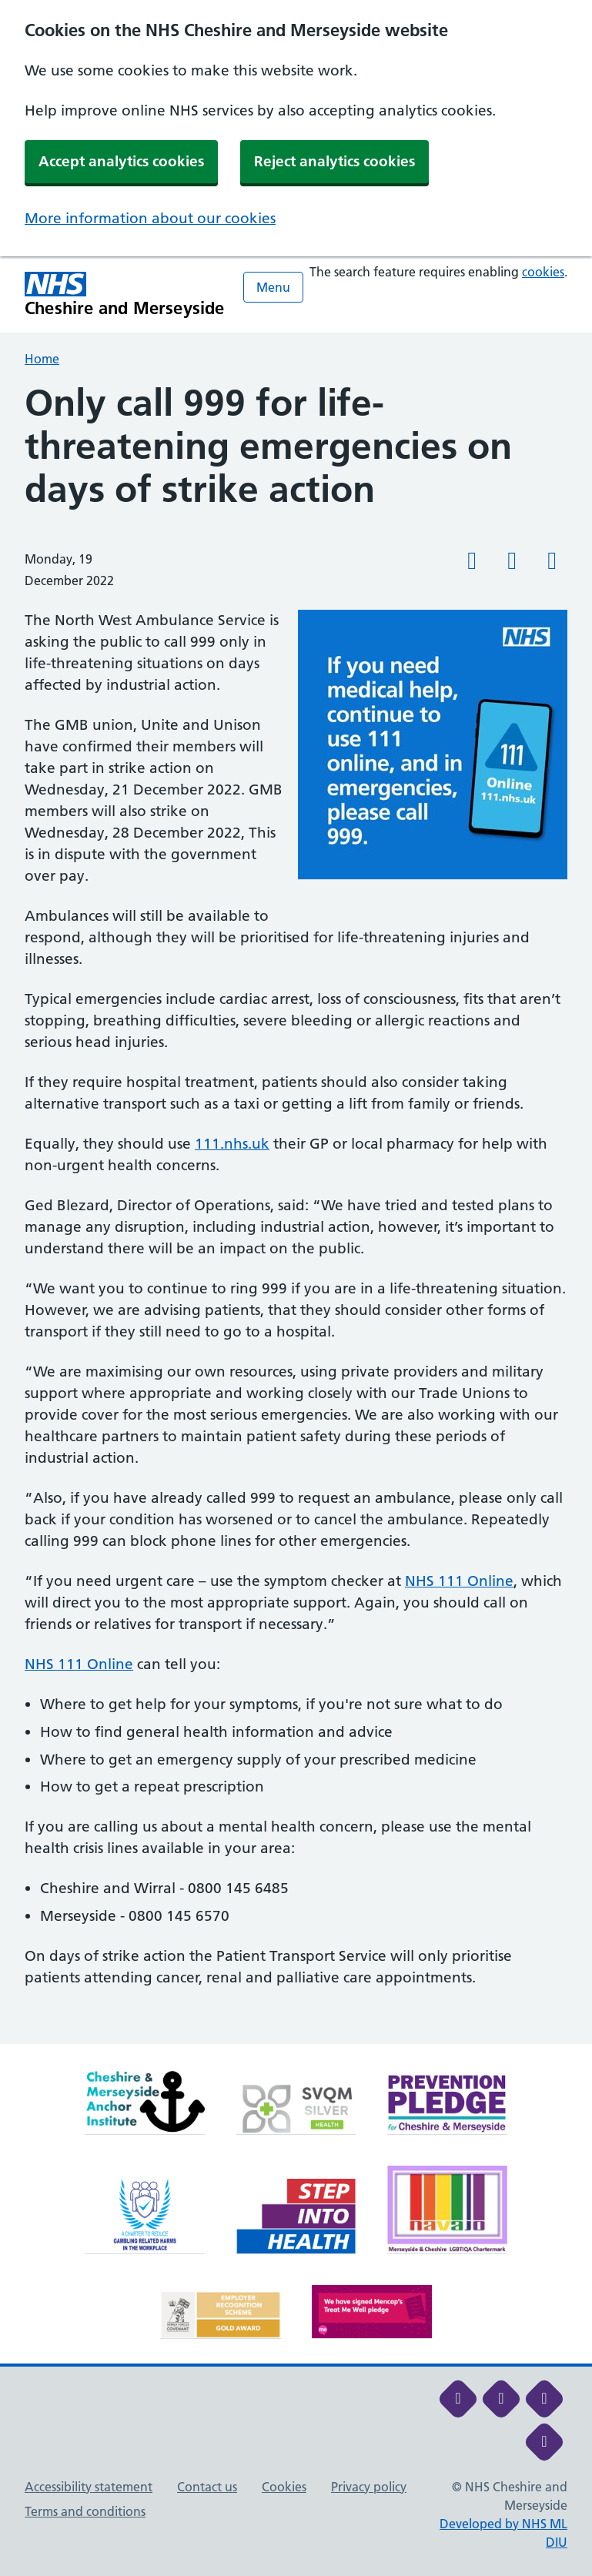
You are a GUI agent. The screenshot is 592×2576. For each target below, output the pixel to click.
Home (42, 358)
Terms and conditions (85, 2511)
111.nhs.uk (232, 1144)
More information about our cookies (150, 218)
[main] (296, 1213)
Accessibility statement (88, 2486)
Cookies (284, 2486)
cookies (543, 271)
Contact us (207, 2486)
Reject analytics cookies (334, 161)
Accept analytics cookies (121, 161)
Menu (273, 287)
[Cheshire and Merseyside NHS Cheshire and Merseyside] (125, 294)
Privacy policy (368, 2486)
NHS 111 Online (459, 1581)
